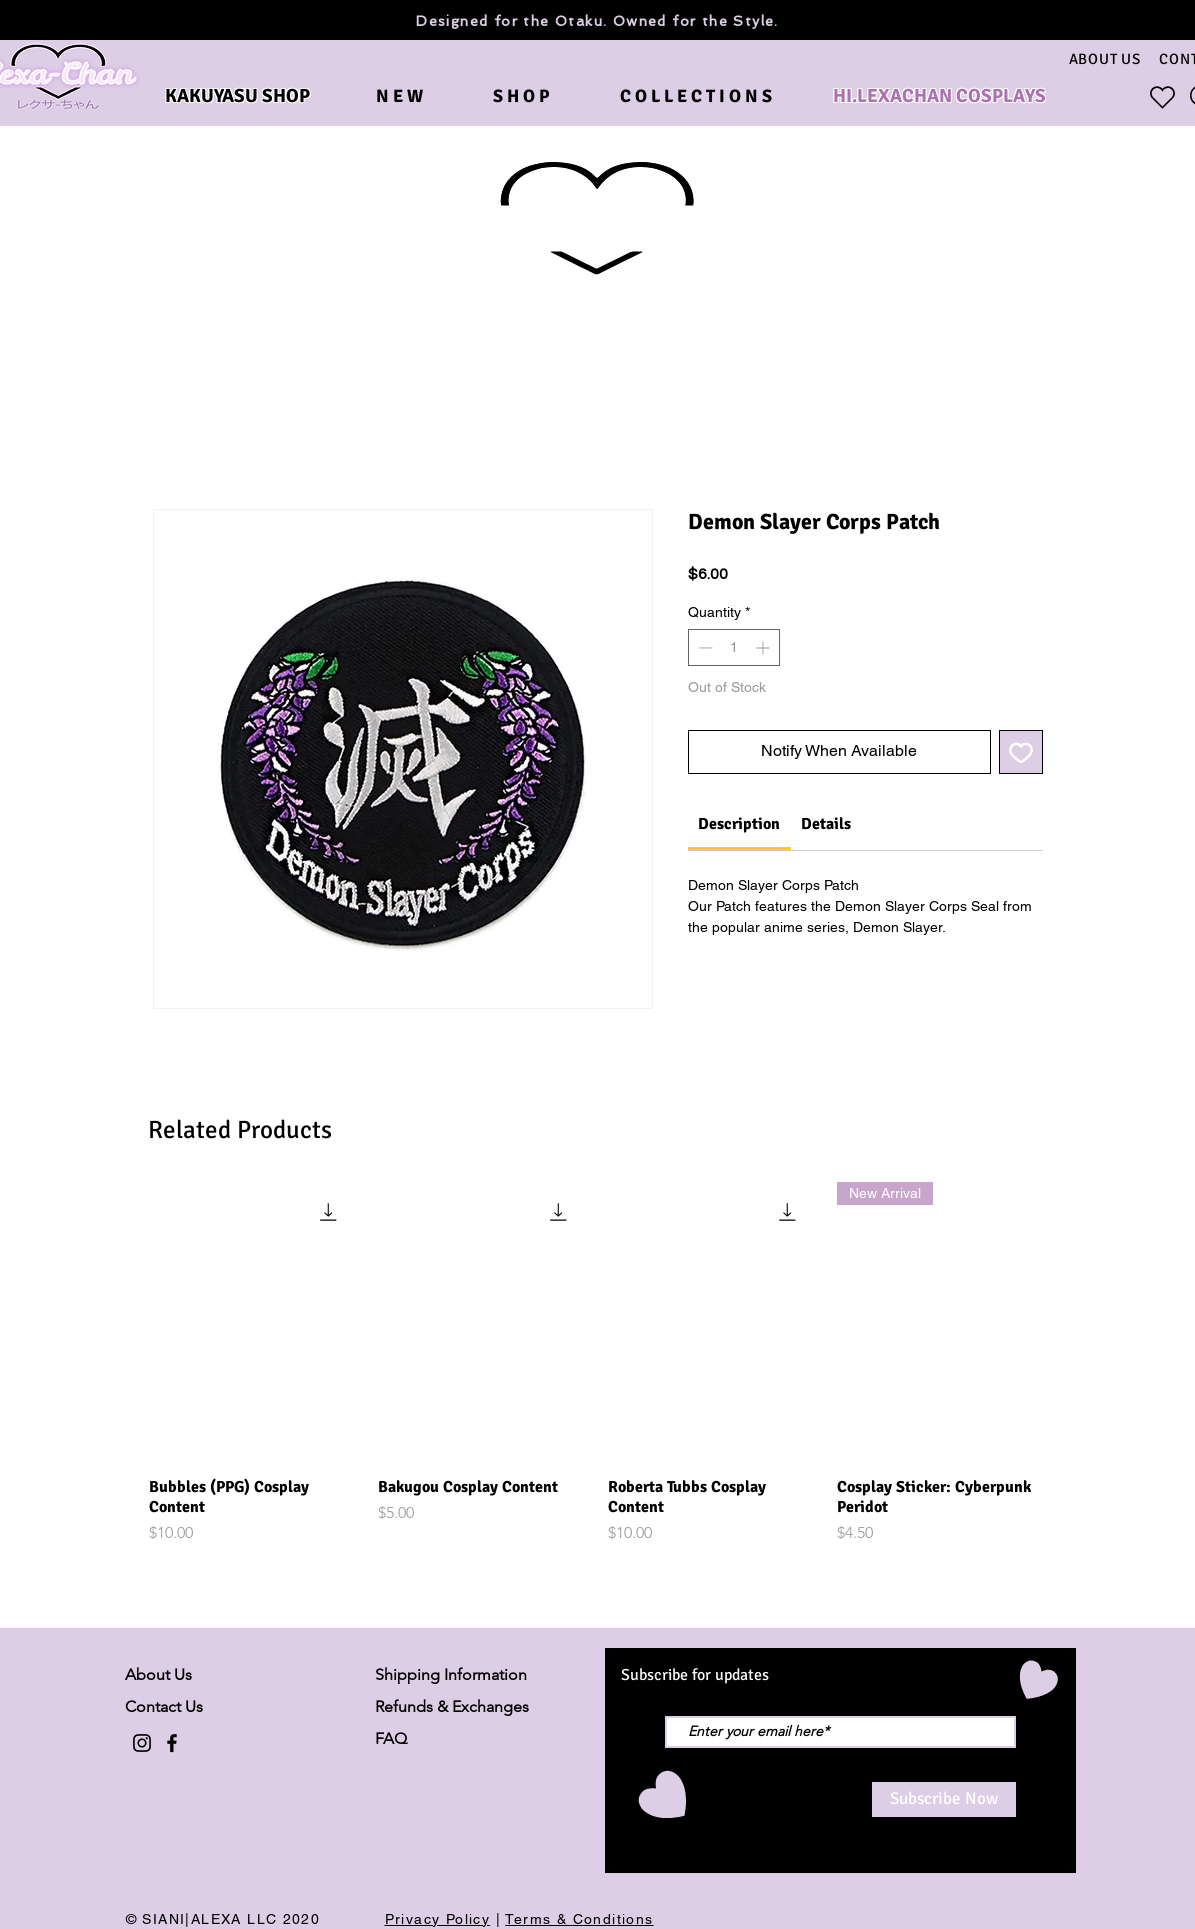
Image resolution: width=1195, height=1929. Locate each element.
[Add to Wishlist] (1021, 752)
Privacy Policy (438, 1919)
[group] (598, 1363)
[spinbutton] (734, 647)
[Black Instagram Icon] (142, 1743)
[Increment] (764, 647)
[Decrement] (703, 647)
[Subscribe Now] (944, 1799)
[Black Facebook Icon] (172, 1743)
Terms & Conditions (579, 1919)
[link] (739, 824)
